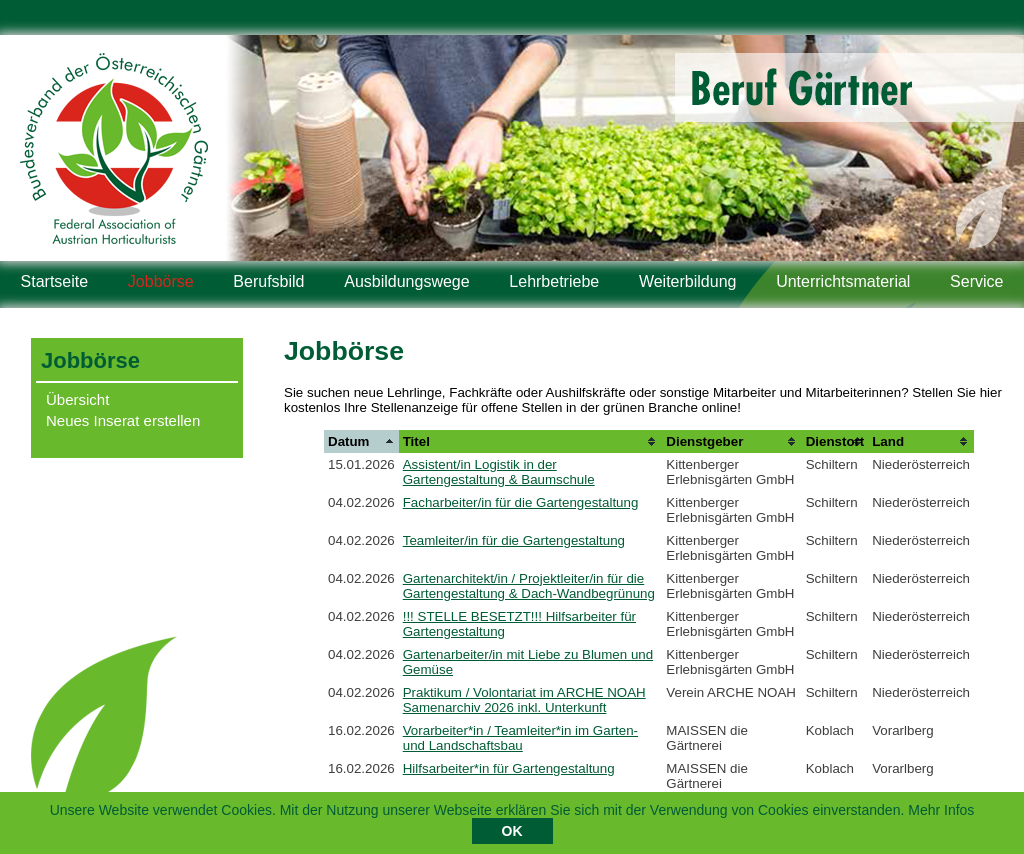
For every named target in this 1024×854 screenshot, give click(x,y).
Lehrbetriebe (554, 281)
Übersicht (77, 399)
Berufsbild (268, 281)
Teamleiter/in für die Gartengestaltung (514, 540)
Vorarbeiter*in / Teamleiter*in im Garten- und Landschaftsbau (520, 738)
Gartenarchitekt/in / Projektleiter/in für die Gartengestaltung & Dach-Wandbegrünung (529, 586)
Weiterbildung (688, 281)
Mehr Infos (941, 813)
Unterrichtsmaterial (843, 281)
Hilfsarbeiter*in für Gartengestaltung (509, 768)
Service (976, 281)
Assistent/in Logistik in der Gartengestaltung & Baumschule (499, 472)
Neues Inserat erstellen (123, 420)
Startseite (55, 281)
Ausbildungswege (406, 281)
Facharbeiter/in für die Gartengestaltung (521, 502)
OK (512, 834)
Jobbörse (161, 281)
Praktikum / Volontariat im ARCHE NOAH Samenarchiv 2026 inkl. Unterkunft (524, 700)
